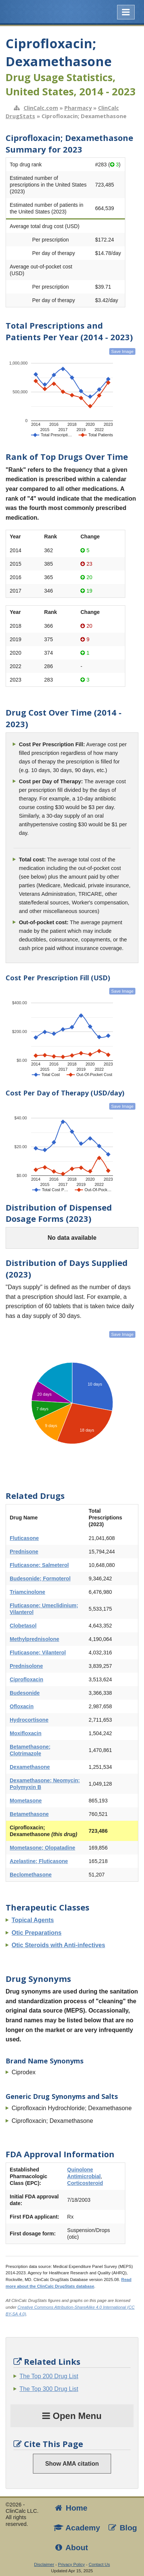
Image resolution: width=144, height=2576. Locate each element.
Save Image (122, 351)
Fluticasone (24, 1538)
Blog (122, 2527)
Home (70, 2507)
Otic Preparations (36, 1933)
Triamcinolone (27, 1592)
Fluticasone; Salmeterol (39, 1565)
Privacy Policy (71, 2564)
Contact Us (99, 2564)
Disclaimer (44, 2564)
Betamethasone (29, 1814)
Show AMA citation (72, 2463)
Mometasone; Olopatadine (42, 1848)
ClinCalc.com (41, 107)
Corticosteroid (85, 2183)
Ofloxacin (22, 1706)
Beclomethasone (31, 1875)
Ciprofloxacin (26, 1679)
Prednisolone (26, 1666)
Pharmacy (78, 107)
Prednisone (24, 1552)
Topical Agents (33, 1920)
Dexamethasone (30, 1767)
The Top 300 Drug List (48, 2389)
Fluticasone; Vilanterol (38, 1653)
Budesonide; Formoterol (40, 1578)
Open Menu (71, 2416)
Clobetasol (23, 1626)
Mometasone (26, 1801)
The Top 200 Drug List (48, 2376)
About (70, 2547)
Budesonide (25, 1693)
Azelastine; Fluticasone (39, 1861)
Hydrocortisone (29, 1720)
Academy (76, 2527)
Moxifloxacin (26, 1733)
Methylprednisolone (34, 1639)
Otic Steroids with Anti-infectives (58, 1945)
